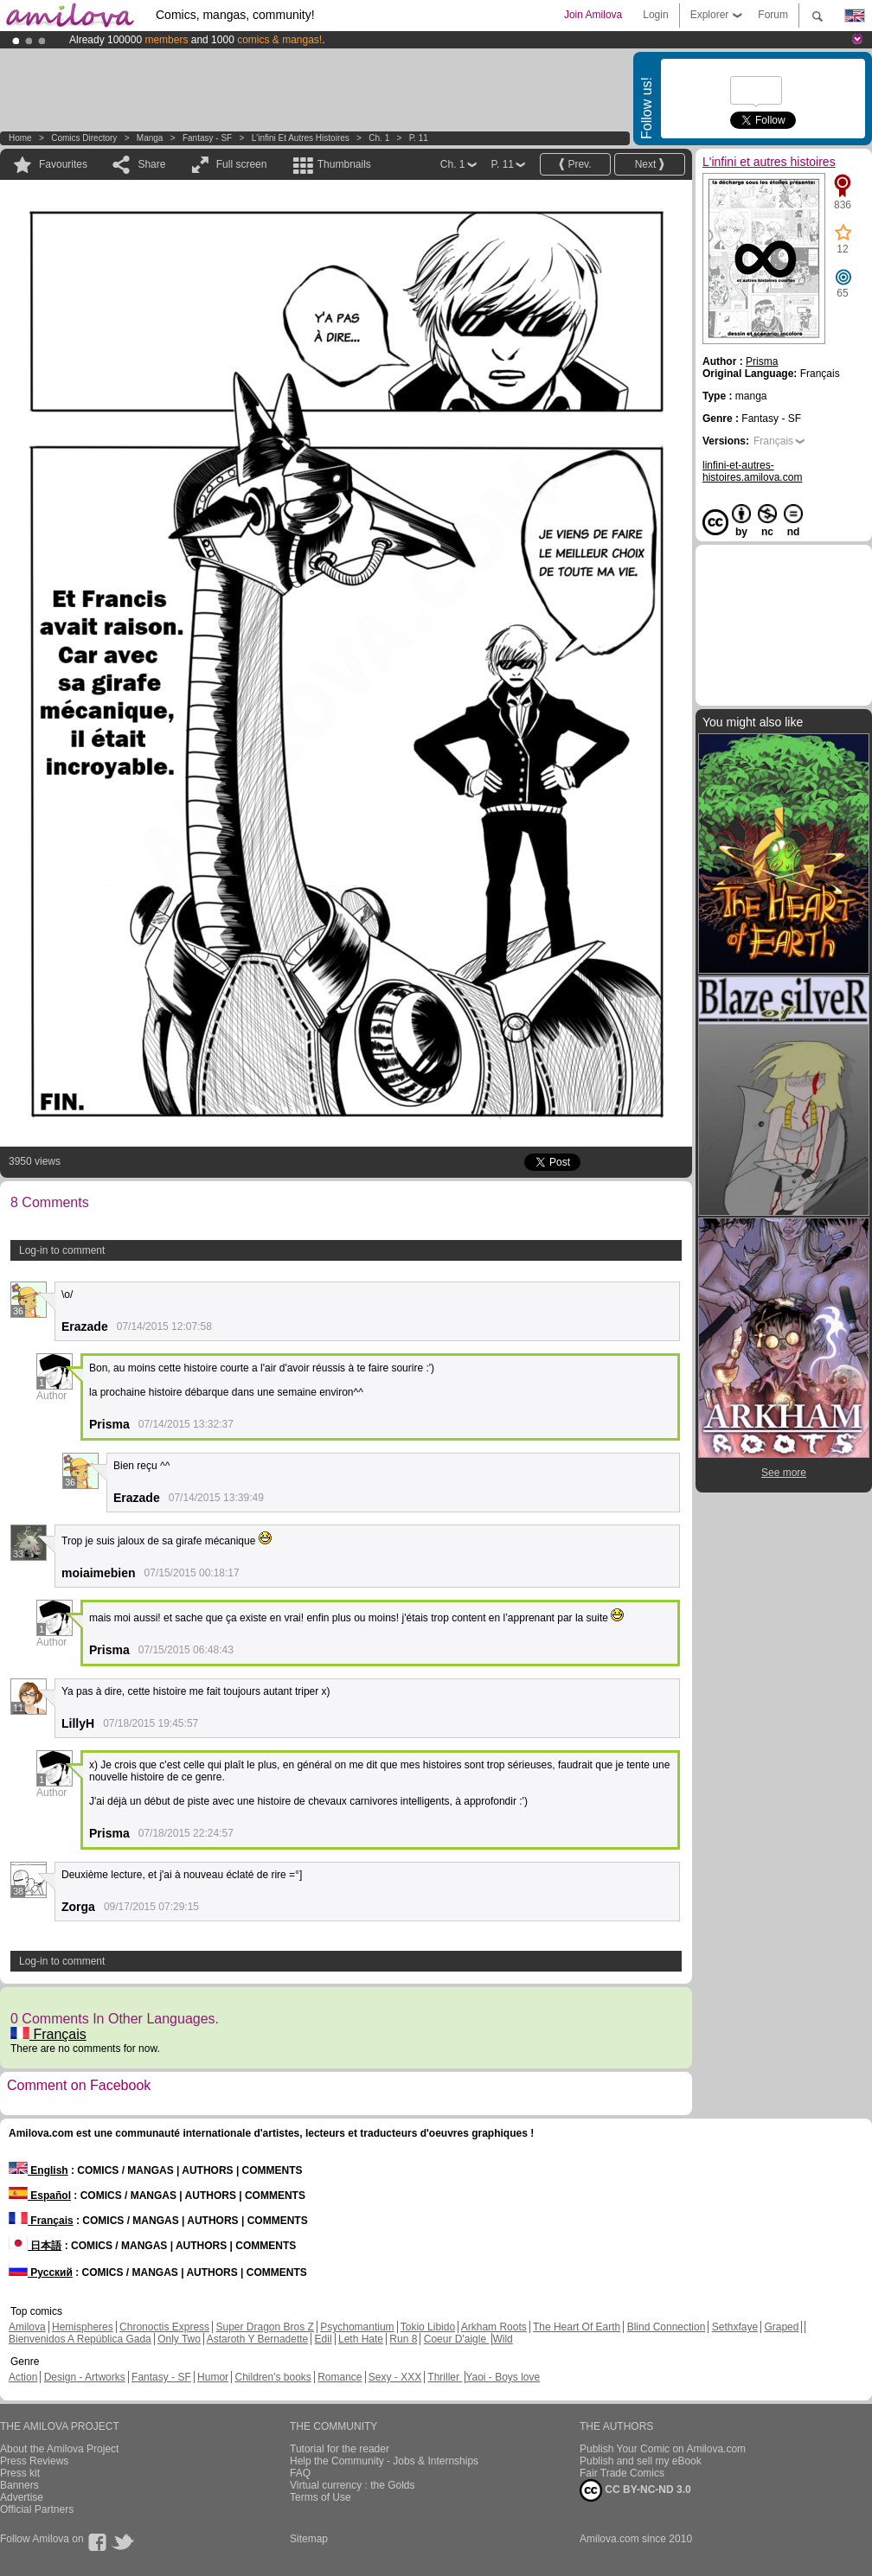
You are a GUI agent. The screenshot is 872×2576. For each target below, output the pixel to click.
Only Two (179, 2339)
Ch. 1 (379, 138)
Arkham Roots (494, 2327)
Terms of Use (320, 2497)
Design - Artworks (84, 2377)
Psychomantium (357, 2327)
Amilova (27, 2327)
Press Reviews (34, 2461)
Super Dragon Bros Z (264, 2327)
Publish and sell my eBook (641, 2461)
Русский (41, 2272)
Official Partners (37, 2509)
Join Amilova (593, 15)
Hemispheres (82, 2327)
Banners (19, 2485)
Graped (781, 2327)
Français (48, 2034)
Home (20, 138)
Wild (502, 2339)
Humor (212, 2377)
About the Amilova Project (59, 2449)
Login (655, 15)
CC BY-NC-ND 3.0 (635, 2490)
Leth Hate (360, 2339)
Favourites (63, 164)
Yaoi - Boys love (502, 2377)
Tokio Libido (428, 2327)
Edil (323, 2339)
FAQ (300, 2473)
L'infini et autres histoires (300, 138)
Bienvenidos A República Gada (80, 2339)
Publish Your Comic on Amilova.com (663, 2449)
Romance (339, 2377)
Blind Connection (666, 2327)
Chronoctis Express (164, 2327)
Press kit (20, 2473)
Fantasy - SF (207, 138)
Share (151, 164)
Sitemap (309, 2539)
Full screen (241, 164)
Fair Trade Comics (622, 2473)
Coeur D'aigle (457, 2339)
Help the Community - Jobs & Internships (384, 2461)
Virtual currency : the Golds (352, 2485)
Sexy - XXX (395, 2377)
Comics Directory (84, 138)
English (38, 2170)
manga (150, 138)
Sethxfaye (735, 2327)
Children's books (272, 2377)
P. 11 (418, 138)
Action (23, 2377)
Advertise (21, 2497)
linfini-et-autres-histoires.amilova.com (752, 471)
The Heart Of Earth (576, 2327)
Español (40, 2195)
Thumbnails (344, 164)
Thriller (444, 2377)
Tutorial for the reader (339, 2449)
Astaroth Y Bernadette (258, 2339)
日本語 (35, 2246)
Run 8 (403, 2339)
